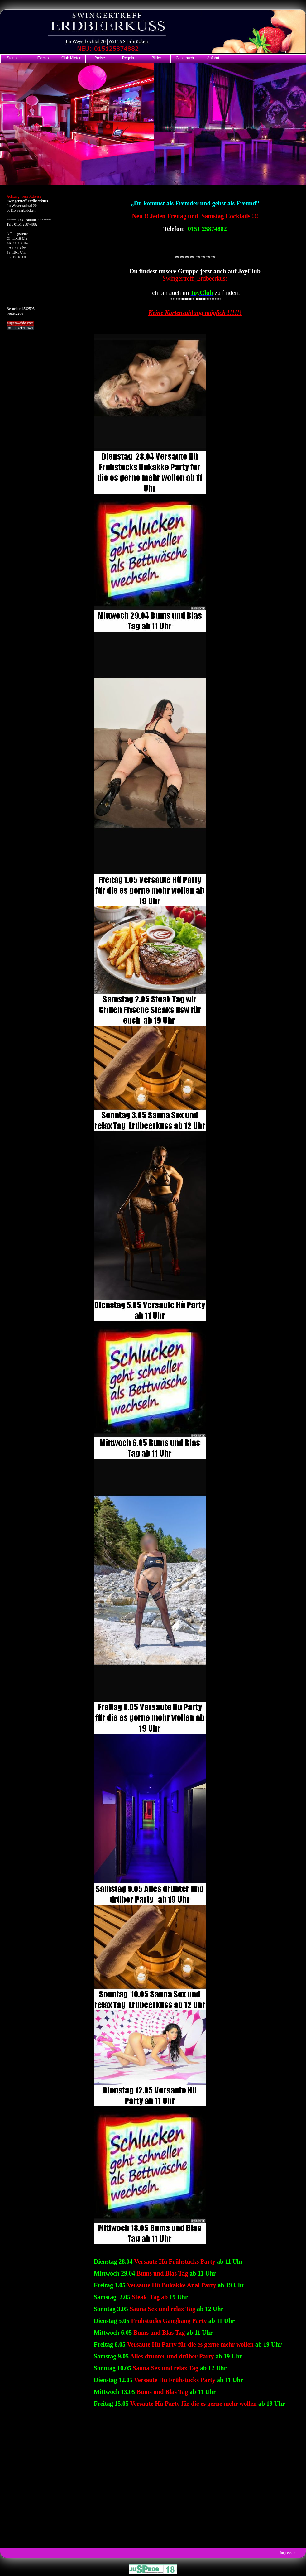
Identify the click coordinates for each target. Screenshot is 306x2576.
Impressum (288, 2552)
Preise (99, 58)
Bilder (156, 58)
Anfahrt (213, 58)
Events (43, 58)
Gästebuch (185, 58)
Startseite (15, 58)
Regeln (128, 58)
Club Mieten (71, 58)
